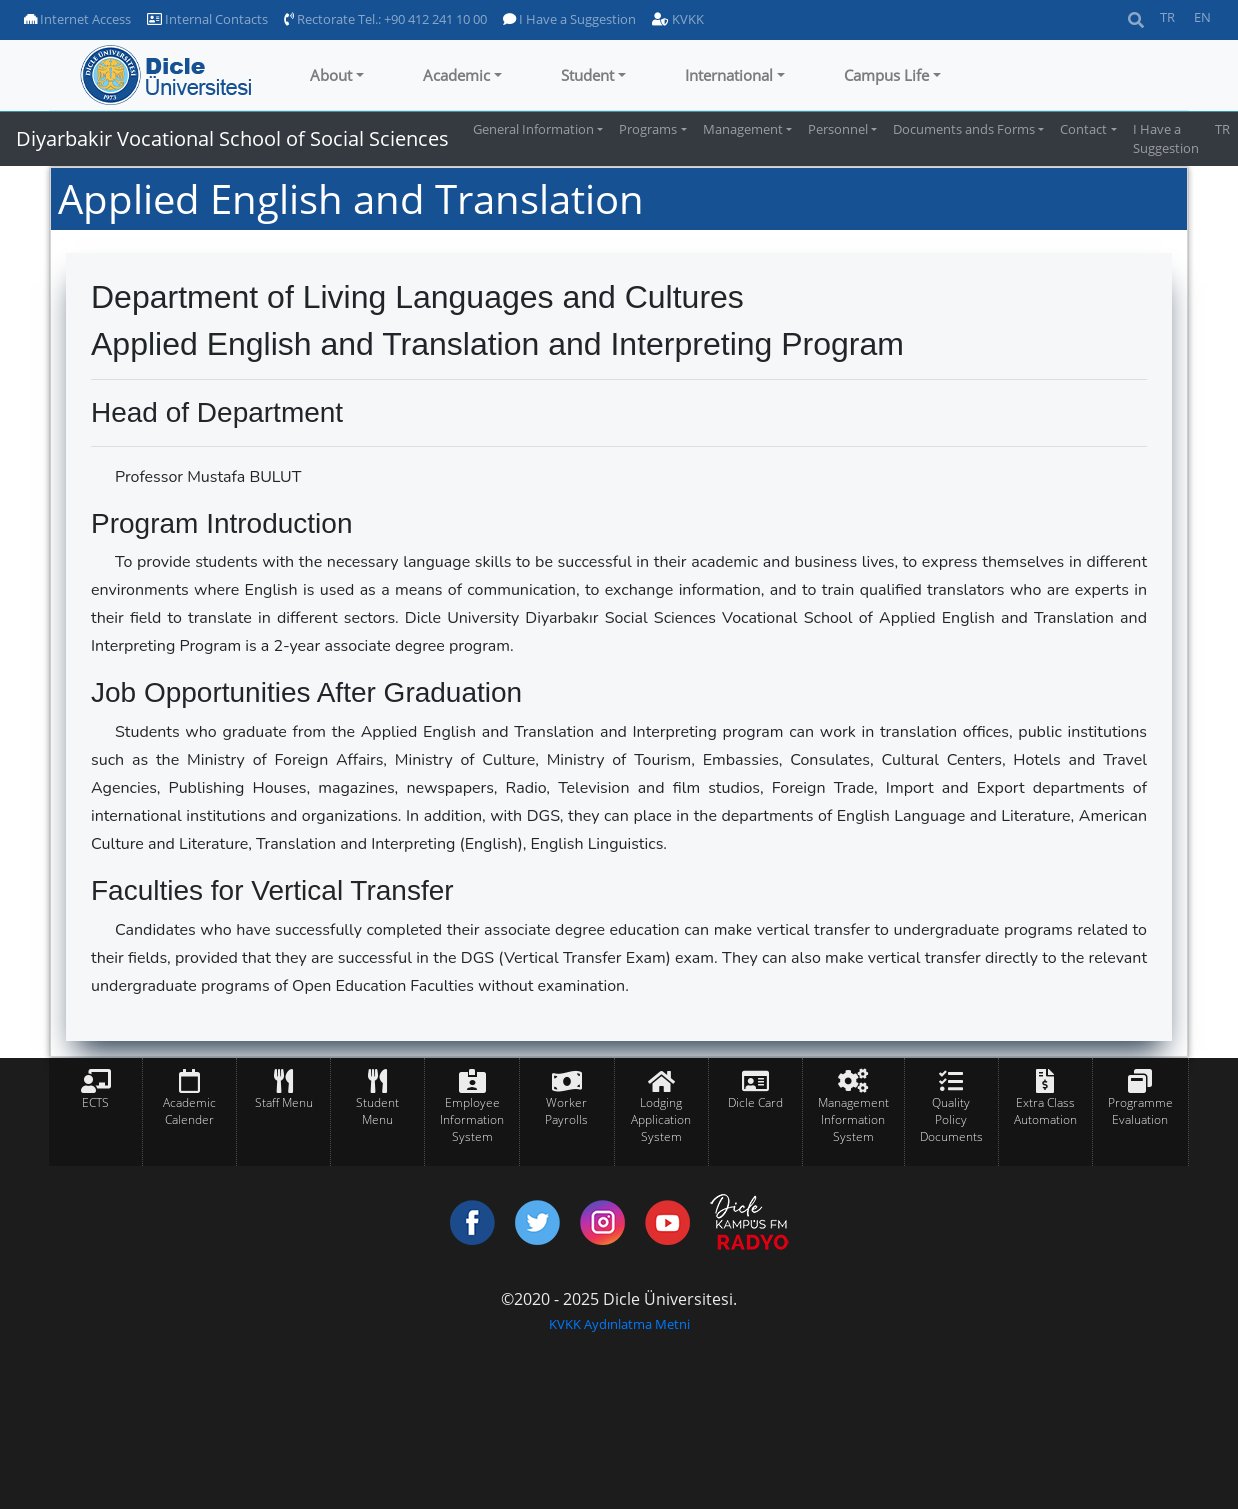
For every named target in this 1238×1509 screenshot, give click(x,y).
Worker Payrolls (566, 1111)
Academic (456, 75)
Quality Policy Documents (951, 1119)
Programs (648, 129)
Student (587, 75)
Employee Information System (472, 1119)
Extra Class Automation (1045, 1111)
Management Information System (853, 1119)
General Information (533, 129)
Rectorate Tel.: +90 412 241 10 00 (385, 19)
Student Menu (377, 1111)
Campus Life (886, 75)
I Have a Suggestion (569, 19)
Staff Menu (284, 1102)
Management (743, 129)
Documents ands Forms (964, 129)
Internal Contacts (207, 19)
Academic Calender (189, 1111)
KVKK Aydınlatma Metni (619, 1324)
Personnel (838, 129)
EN (1202, 17)
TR (1167, 17)
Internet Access (77, 19)
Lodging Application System (661, 1119)
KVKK (678, 19)
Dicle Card (755, 1102)
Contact (1083, 129)
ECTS (95, 1102)
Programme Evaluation (1140, 1111)
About (331, 75)
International (729, 75)
